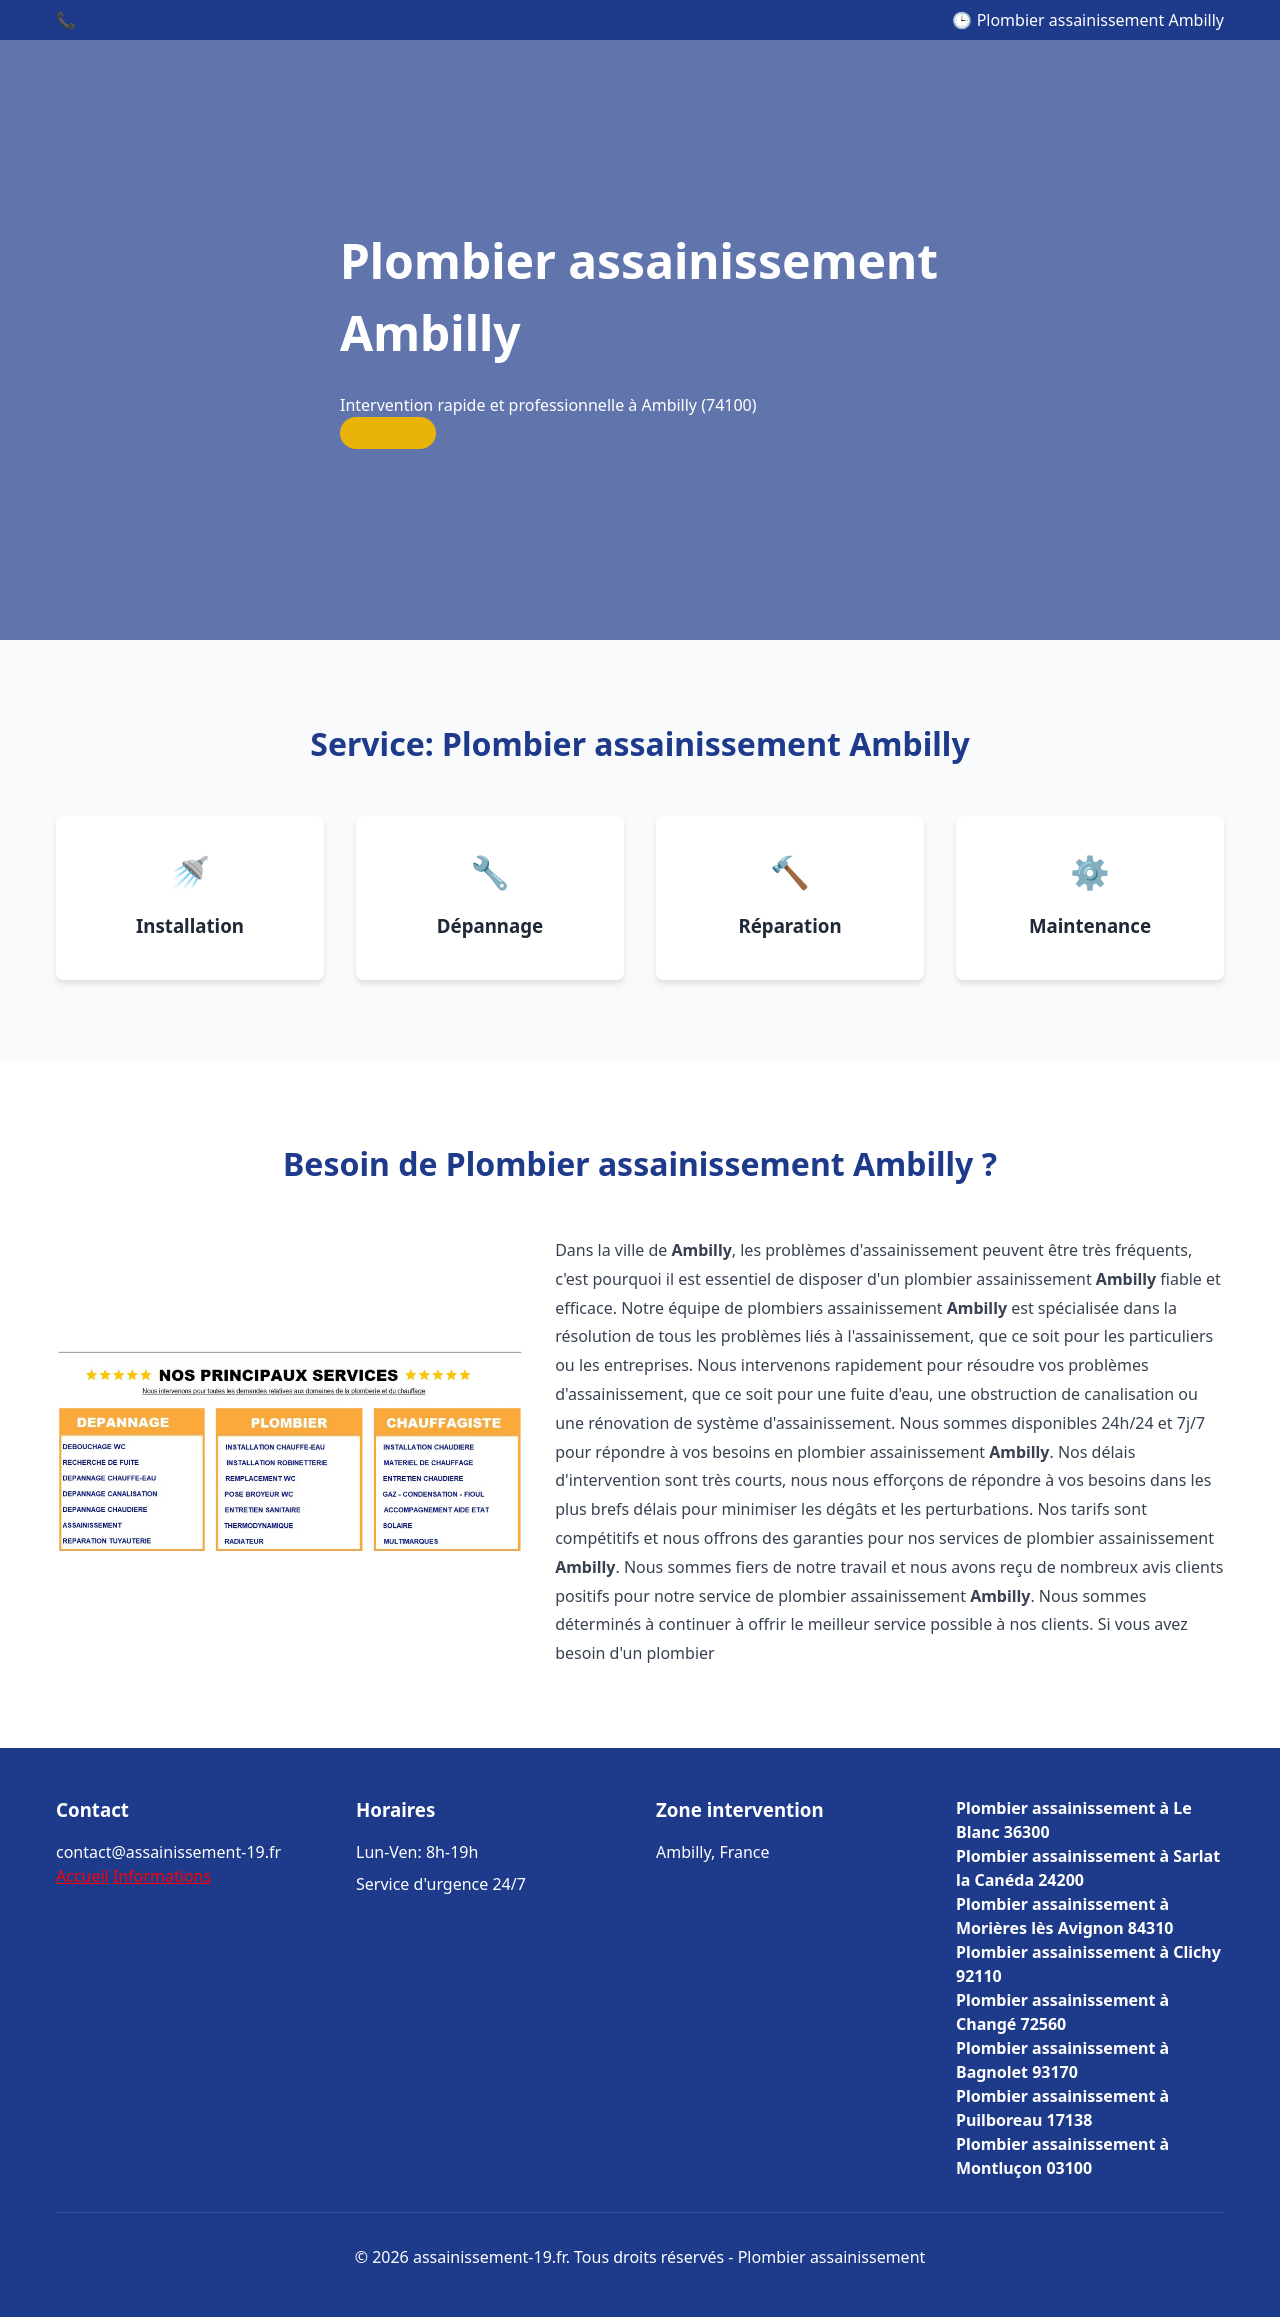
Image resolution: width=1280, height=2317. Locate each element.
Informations (162, 1876)
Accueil (82, 1876)
